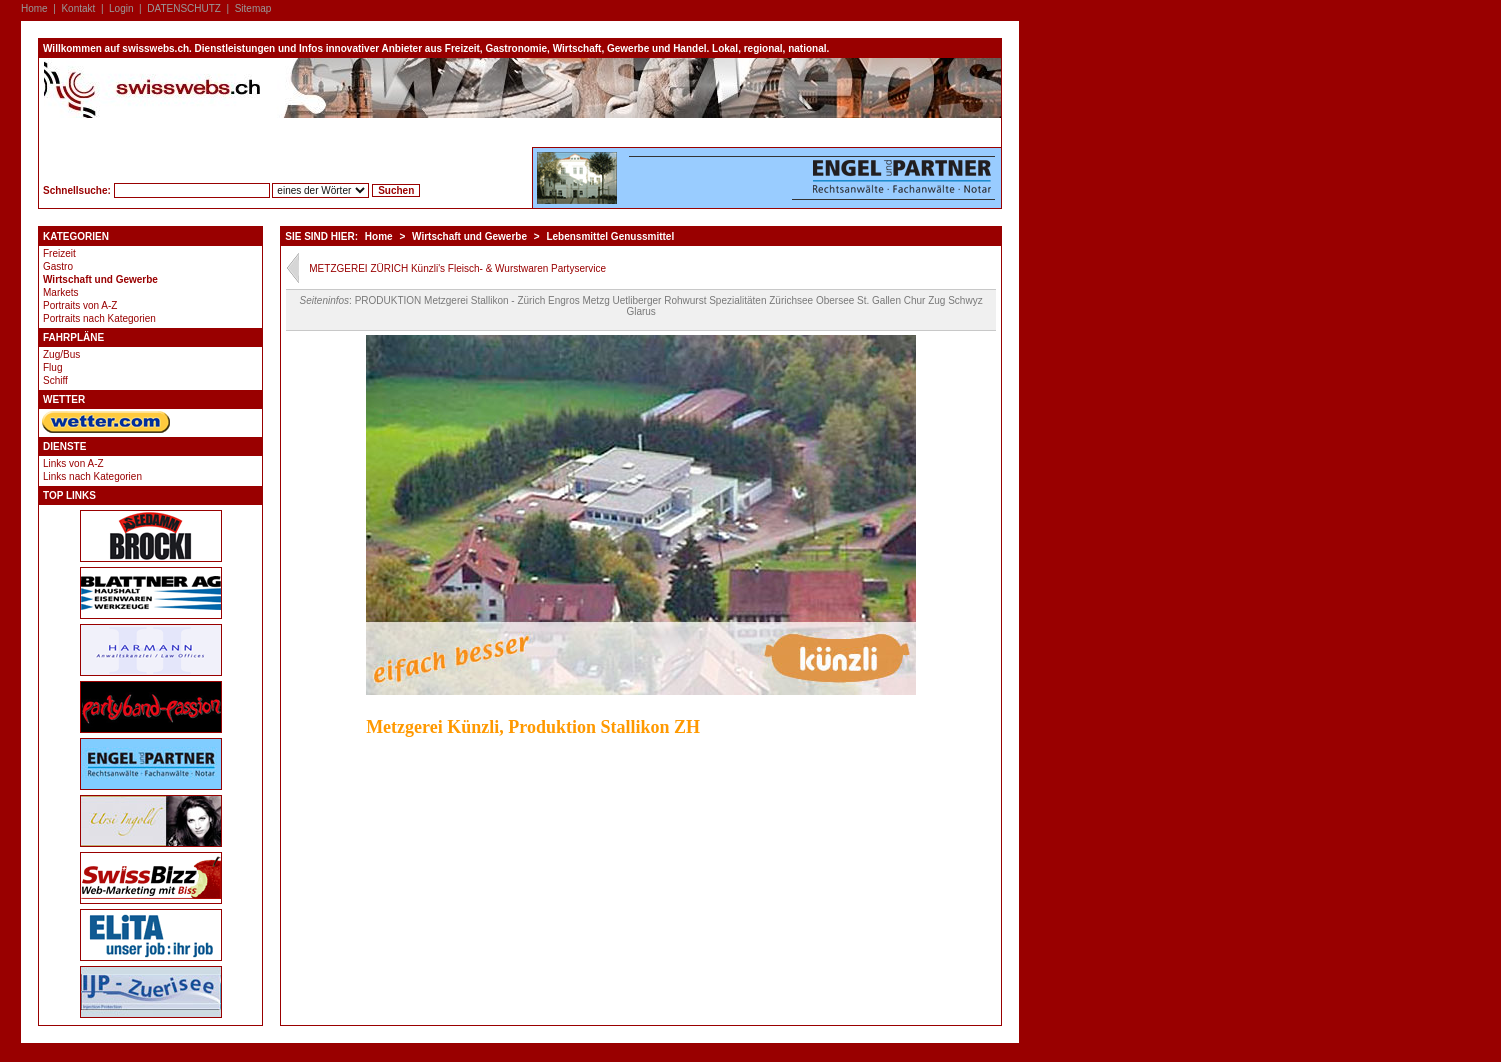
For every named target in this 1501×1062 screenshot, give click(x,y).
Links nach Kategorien (92, 476)
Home (34, 8)
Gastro (58, 266)
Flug (52, 367)
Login (121, 8)
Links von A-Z (73, 463)
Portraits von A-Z (80, 305)
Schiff (55, 380)
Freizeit (59, 253)
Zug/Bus (61, 354)
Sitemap (253, 8)
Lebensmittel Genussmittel (610, 236)
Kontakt (78, 8)
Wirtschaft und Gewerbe (100, 279)
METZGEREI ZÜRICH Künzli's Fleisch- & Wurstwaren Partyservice (457, 268)
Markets (61, 292)
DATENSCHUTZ (184, 8)
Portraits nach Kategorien (99, 318)
